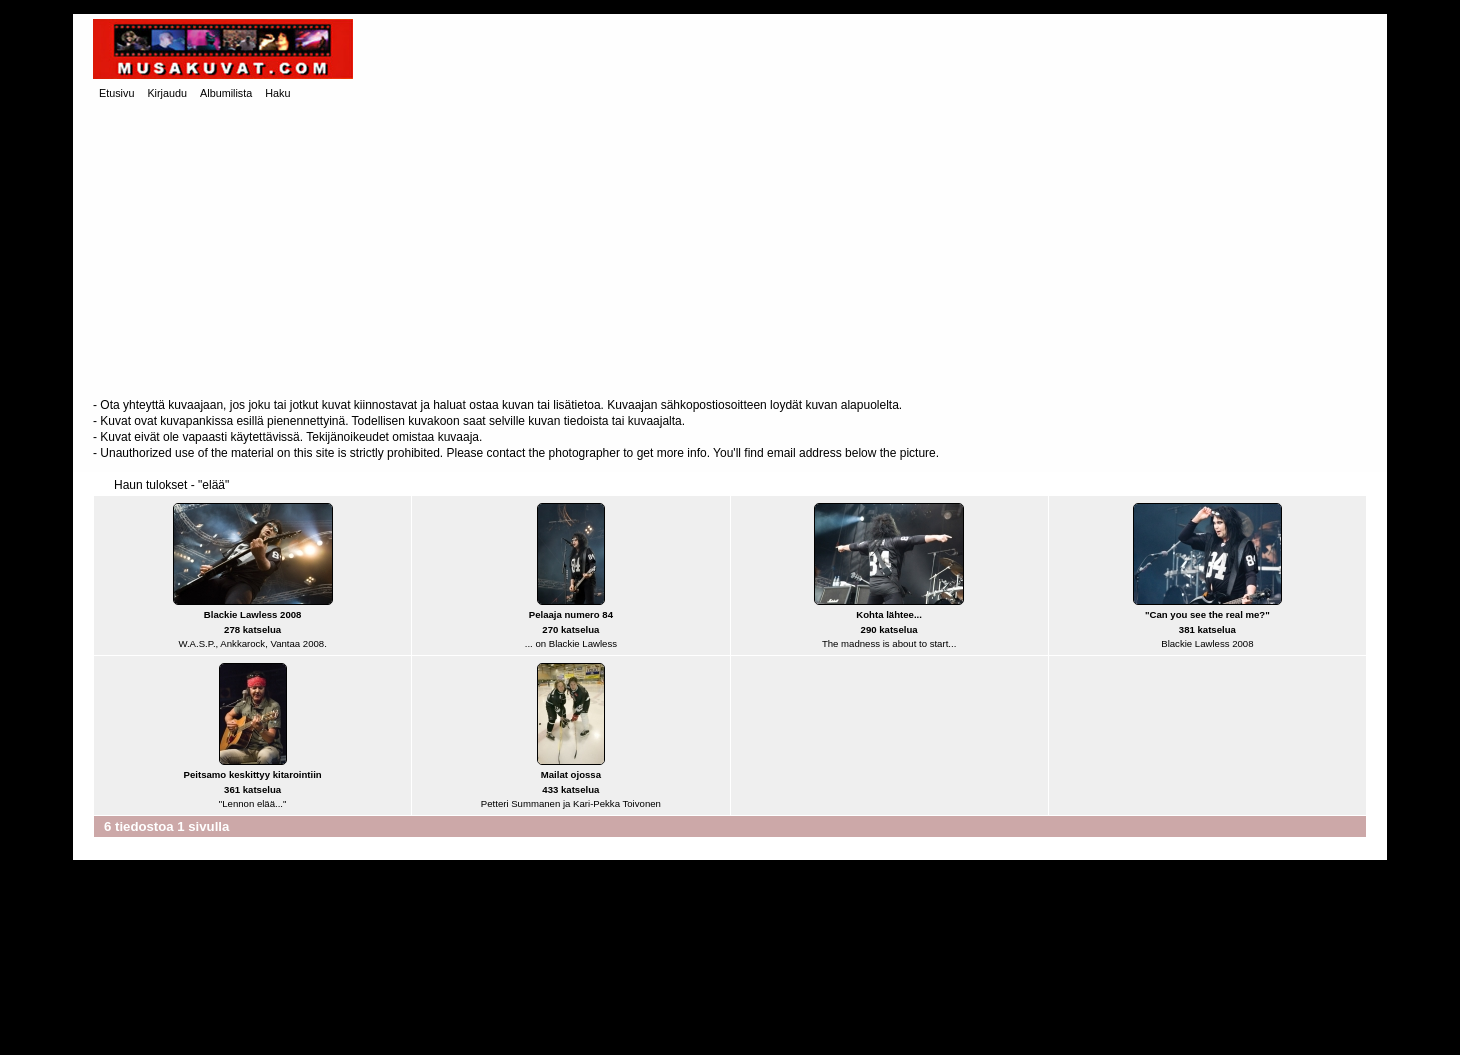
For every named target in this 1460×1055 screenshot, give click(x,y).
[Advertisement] (730, 251)
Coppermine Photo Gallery (765, 1025)
